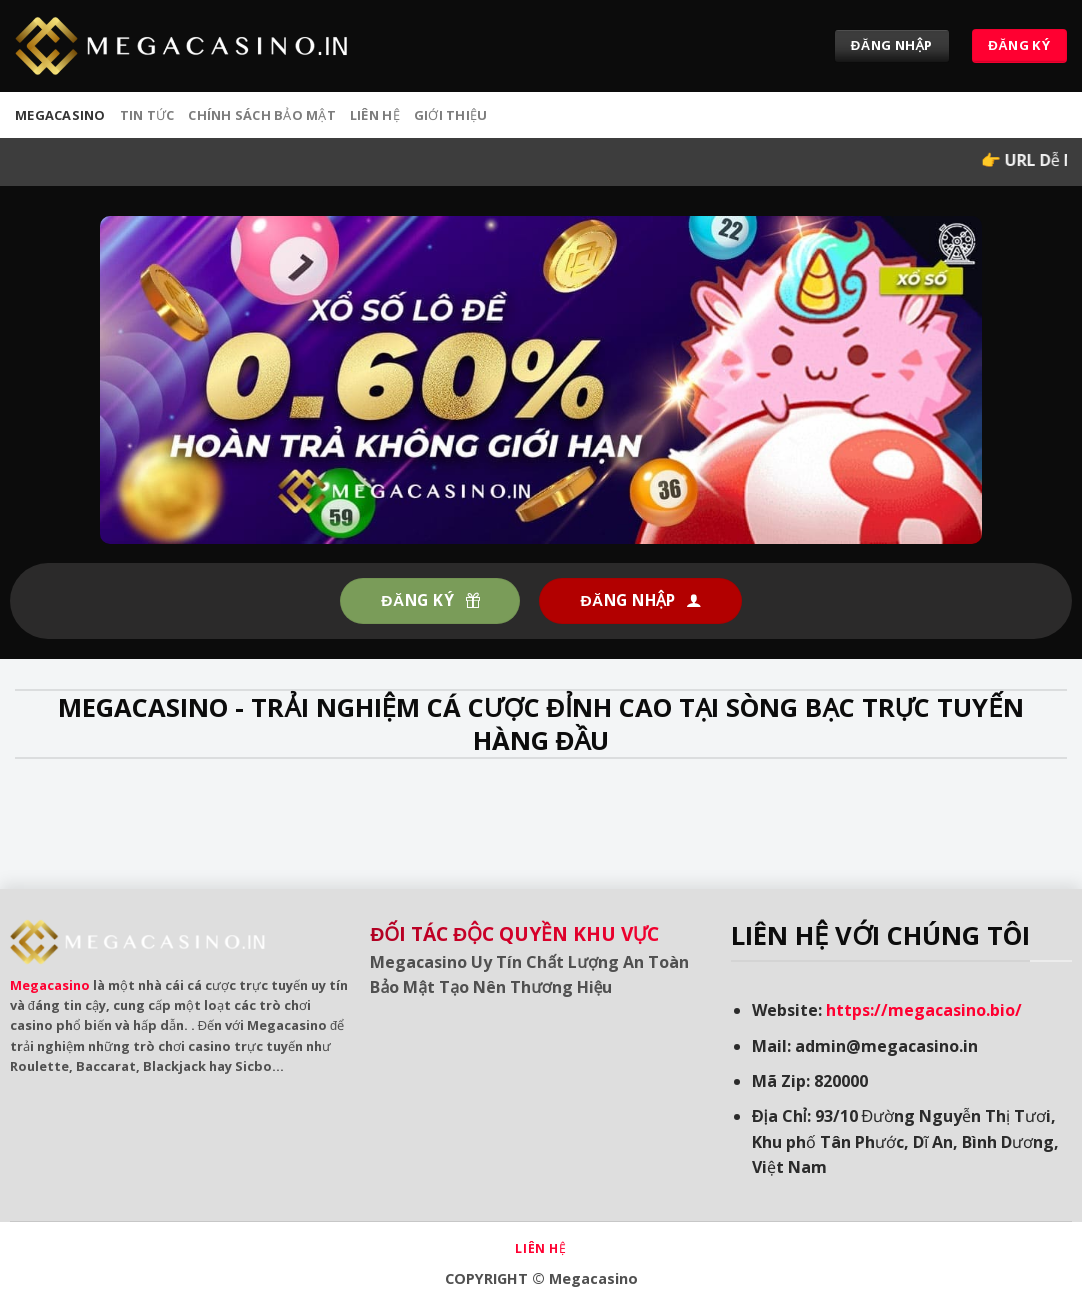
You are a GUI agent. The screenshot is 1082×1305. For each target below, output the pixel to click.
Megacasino (50, 985)
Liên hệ (375, 115)
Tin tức (147, 115)
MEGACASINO (60, 115)
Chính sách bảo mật (262, 115)
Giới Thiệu (451, 115)
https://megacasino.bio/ (924, 1010)
